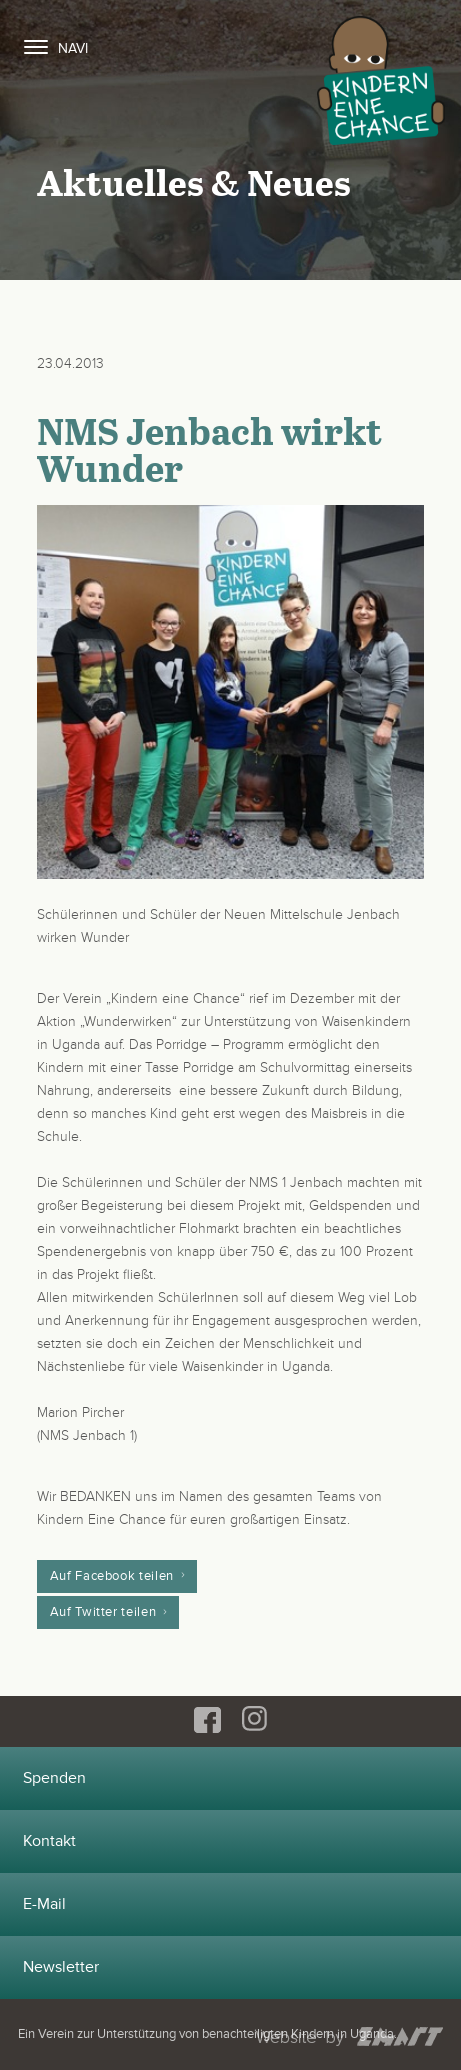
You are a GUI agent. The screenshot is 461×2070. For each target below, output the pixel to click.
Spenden (54, 1778)
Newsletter (61, 1967)
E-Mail (44, 1904)
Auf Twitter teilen (103, 1612)
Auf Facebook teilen (112, 1576)
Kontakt (49, 1841)
